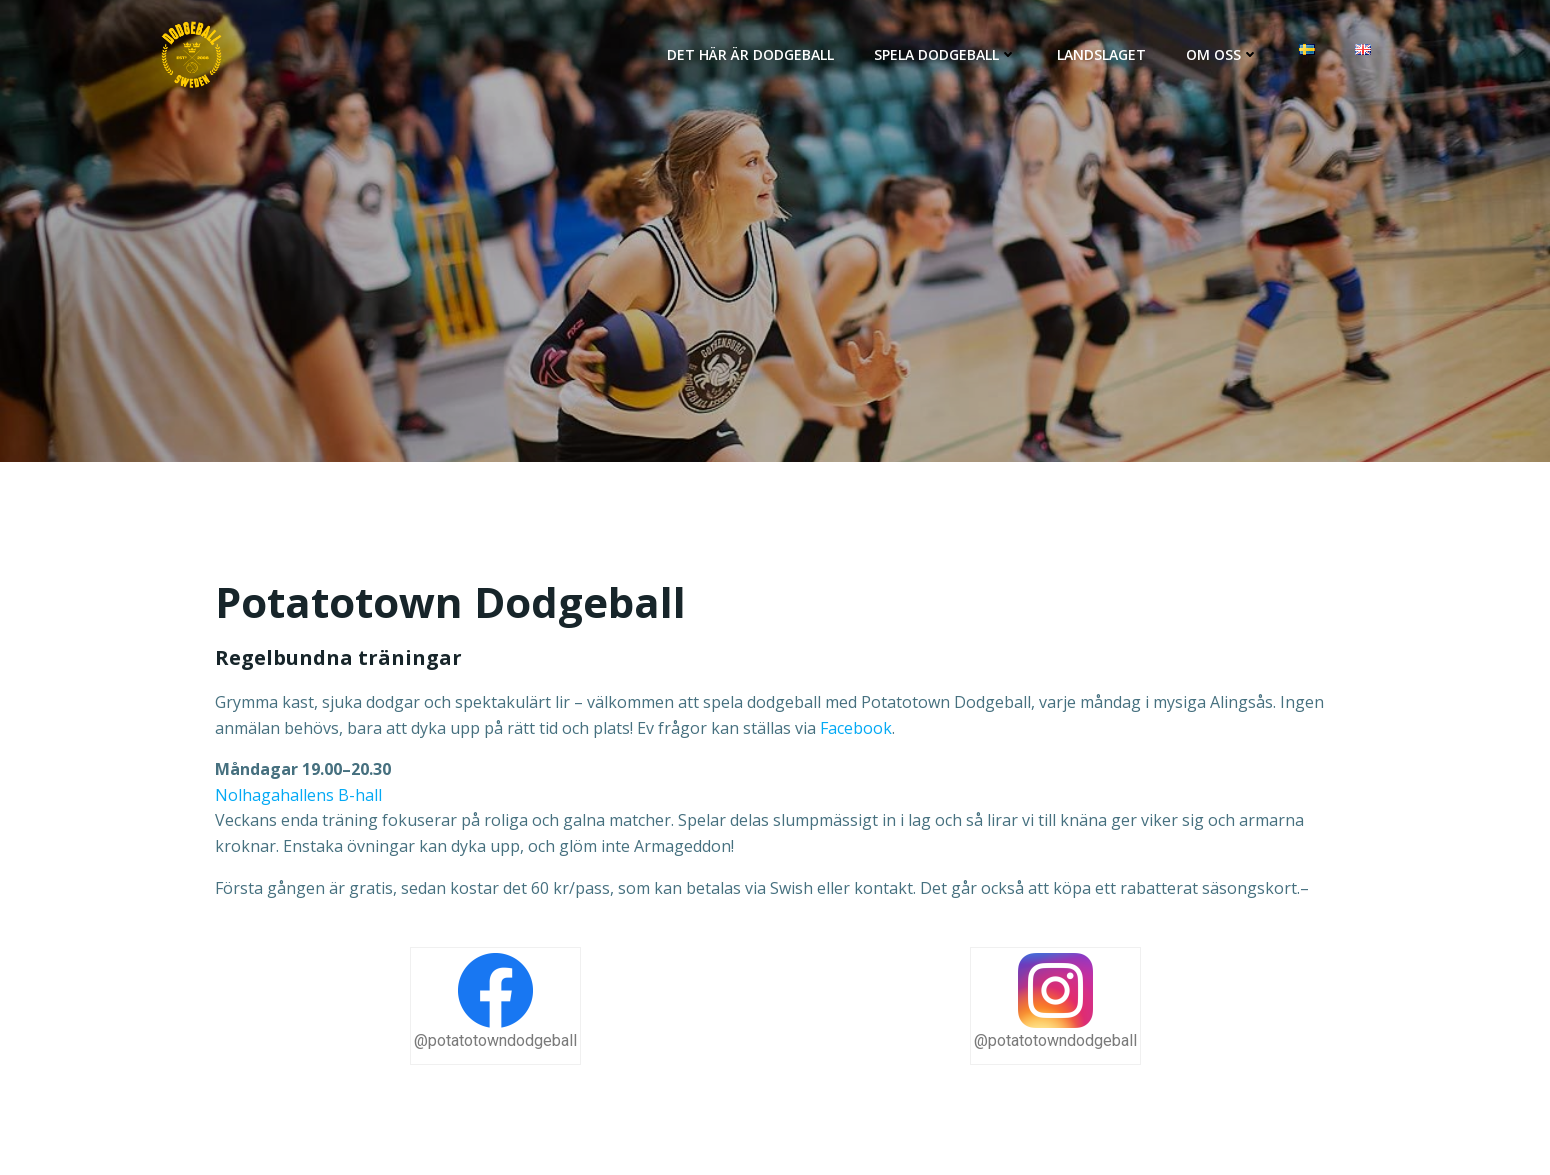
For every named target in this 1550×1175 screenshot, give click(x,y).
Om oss (1222, 54)
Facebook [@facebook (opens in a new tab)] (856, 728)
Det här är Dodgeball (750, 54)
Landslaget (1101, 54)
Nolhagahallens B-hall (298, 795)
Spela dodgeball (945, 54)
